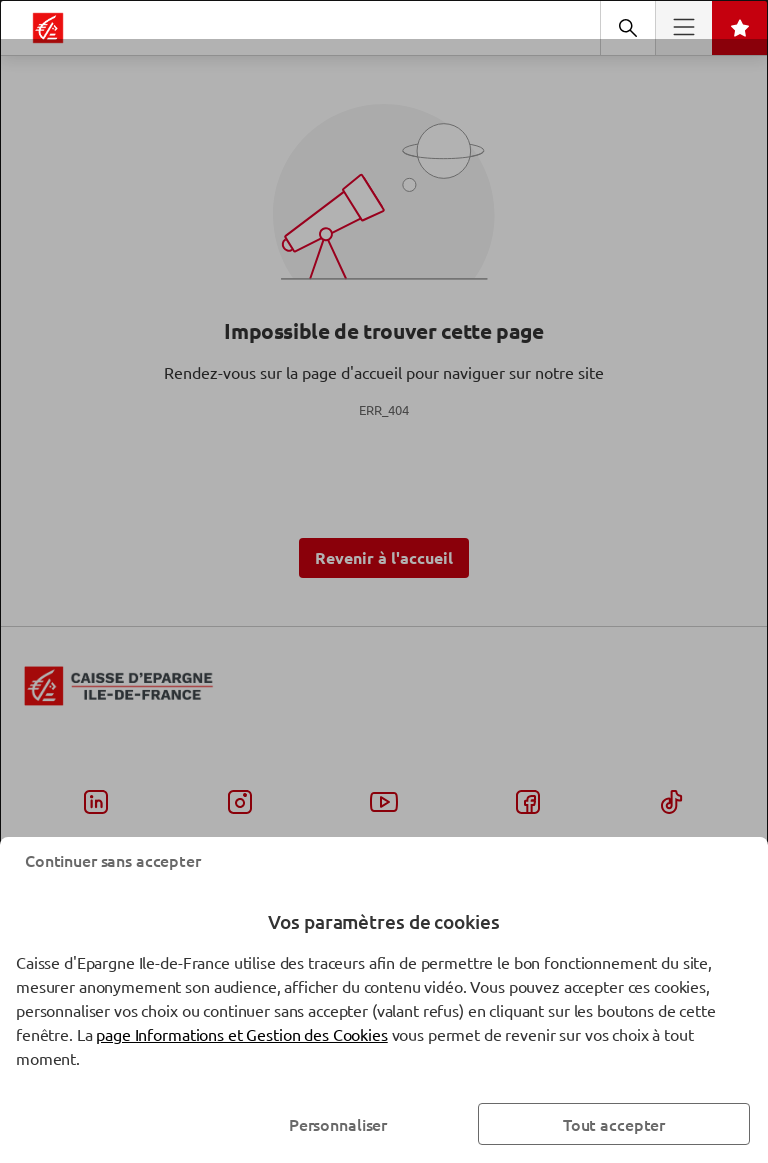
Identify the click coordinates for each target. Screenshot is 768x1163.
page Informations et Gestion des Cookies (241, 1034)
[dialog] (384, 581)
